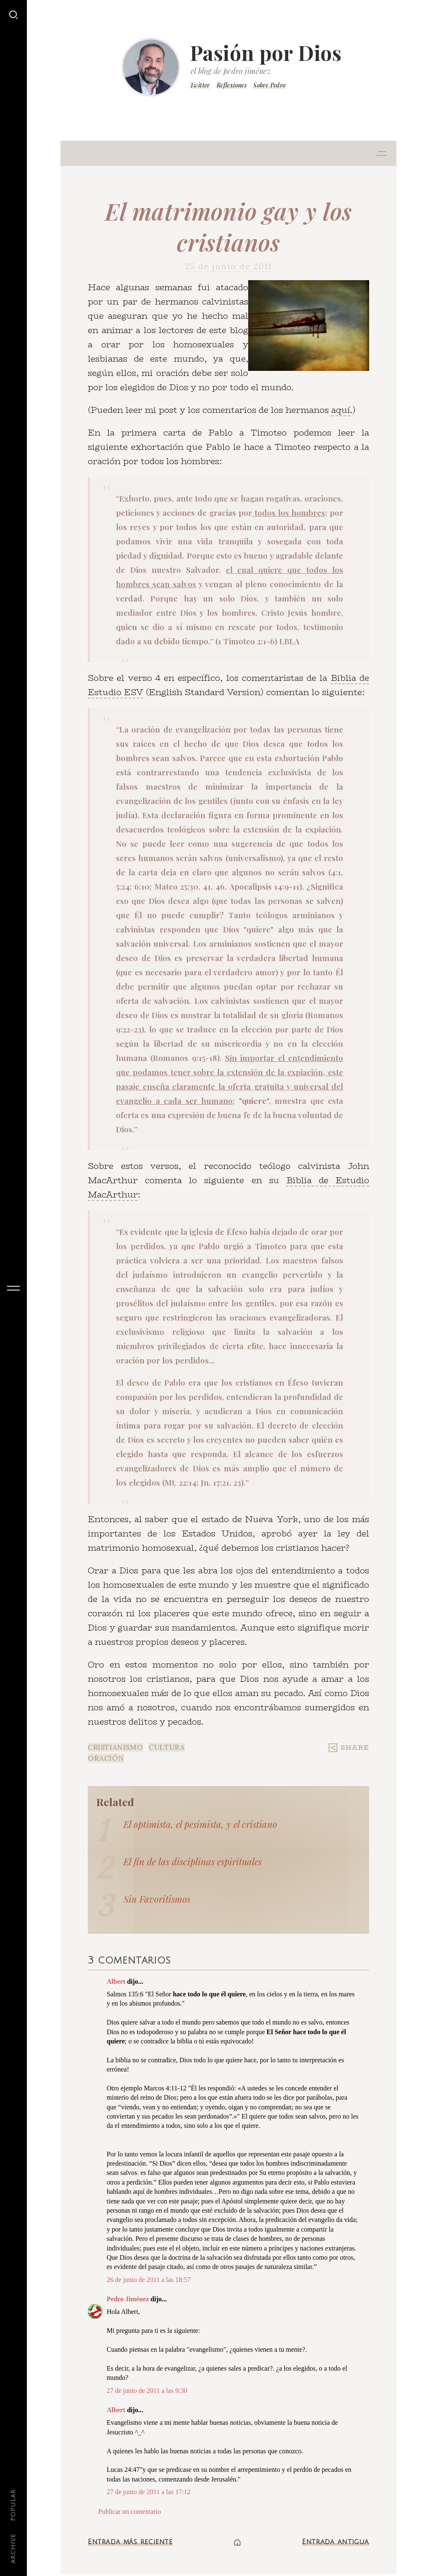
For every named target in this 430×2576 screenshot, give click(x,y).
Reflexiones (231, 85)
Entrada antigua (335, 2542)
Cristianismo (115, 1747)
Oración (106, 1758)
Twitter (200, 85)
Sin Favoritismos (156, 1899)
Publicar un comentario (129, 2511)
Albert (116, 1981)
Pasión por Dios (266, 52)
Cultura (167, 1747)
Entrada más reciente (130, 2542)
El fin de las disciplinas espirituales (192, 1861)
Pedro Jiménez (128, 2299)
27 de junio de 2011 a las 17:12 (149, 2491)
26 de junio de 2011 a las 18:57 (149, 2279)
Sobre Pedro (269, 85)
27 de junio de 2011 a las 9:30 (147, 2390)
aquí (340, 409)
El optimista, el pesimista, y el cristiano (200, 1824)
